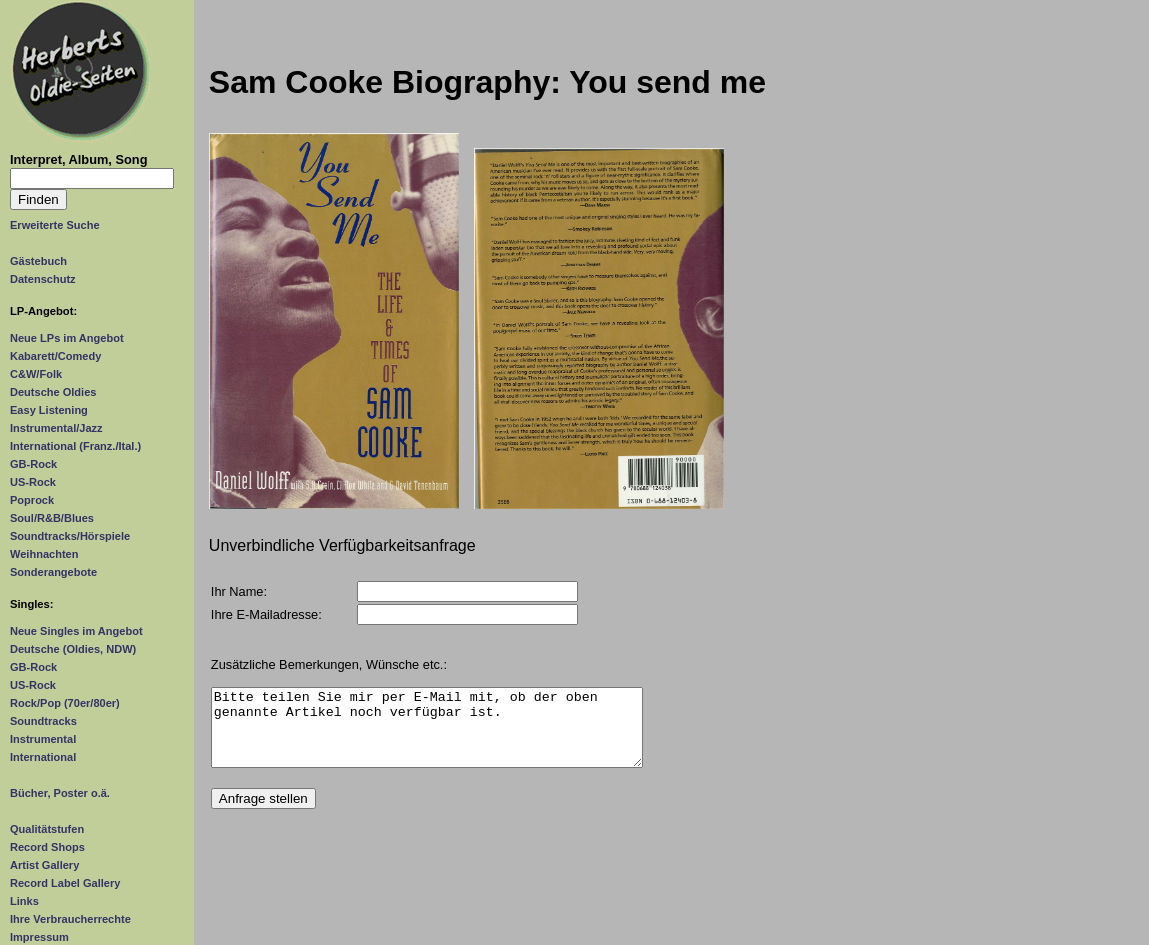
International (43, 757)
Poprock (32, 500)
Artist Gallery (44, 865)
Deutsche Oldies (53, 392)
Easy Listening (49, 410)
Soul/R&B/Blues (52, 518)
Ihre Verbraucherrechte (70, 919)
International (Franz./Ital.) (75, 446)
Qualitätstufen (47, 829)
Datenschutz (43, 279)
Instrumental (43, 739)
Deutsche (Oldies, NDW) (73, 649)
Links (24, 901)
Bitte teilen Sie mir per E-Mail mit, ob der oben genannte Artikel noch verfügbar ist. (427, 735)
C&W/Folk (36, 374)
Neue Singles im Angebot (76, 631)
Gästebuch (38, 261)
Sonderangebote (53, 572)
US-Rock (33, 482)
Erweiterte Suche (55, 225)
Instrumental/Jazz (56, 428)
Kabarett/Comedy (55, 356)
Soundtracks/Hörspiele (70, 536)
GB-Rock (33, 464)
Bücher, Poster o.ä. (60, 793)
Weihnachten (44, 554)
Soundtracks (43, 721)
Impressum (39, 937)
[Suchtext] (92, 178)
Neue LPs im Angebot (67, 338)
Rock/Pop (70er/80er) (65, 703)
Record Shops (47, 847)
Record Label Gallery (65, 883)
